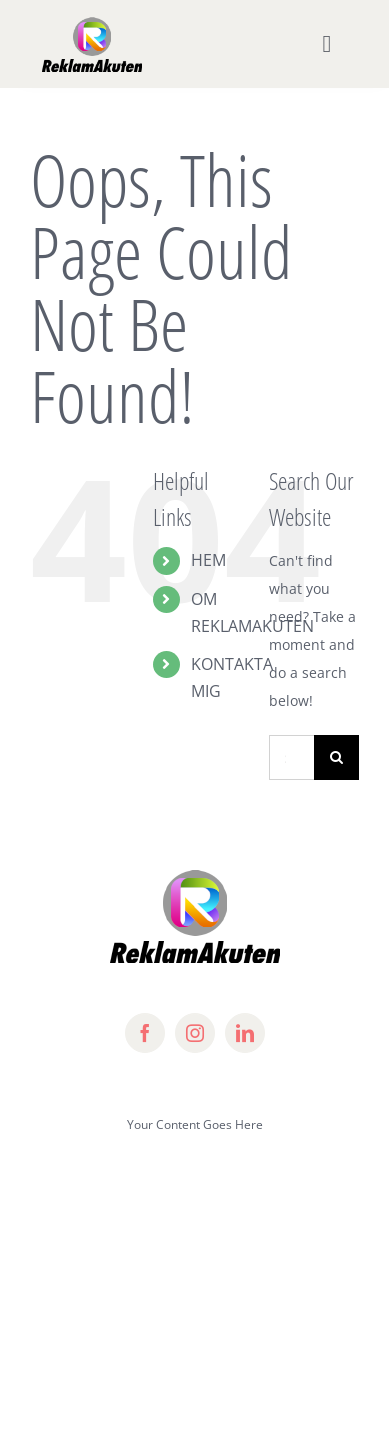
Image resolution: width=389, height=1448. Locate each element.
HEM (208, 560)
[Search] (336, 757)
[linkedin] (245, 1033)
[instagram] (195, 1033)
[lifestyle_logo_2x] (92, 21)
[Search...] (291, 757)
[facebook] (145, 1033)
